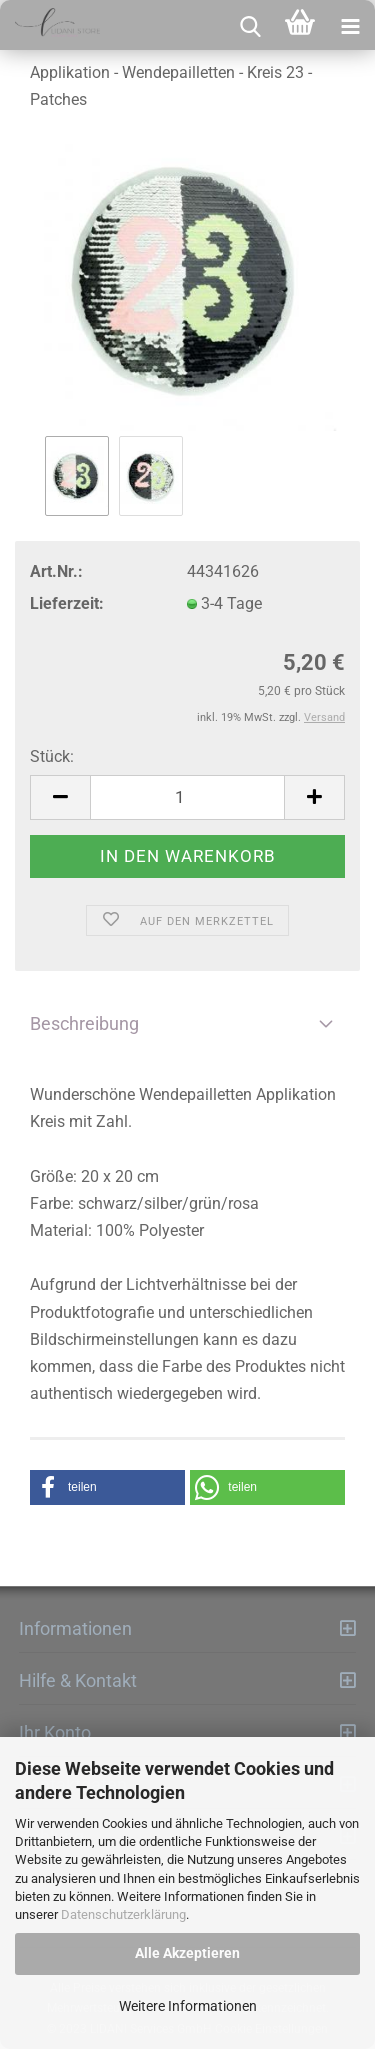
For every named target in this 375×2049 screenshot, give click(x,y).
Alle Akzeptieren (187, 1953)
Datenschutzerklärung (123, 1914)
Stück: (52, 756)
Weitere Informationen (188, 2006)
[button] (107, 1487)
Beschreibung (84, 1023)
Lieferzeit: (67, 603)
